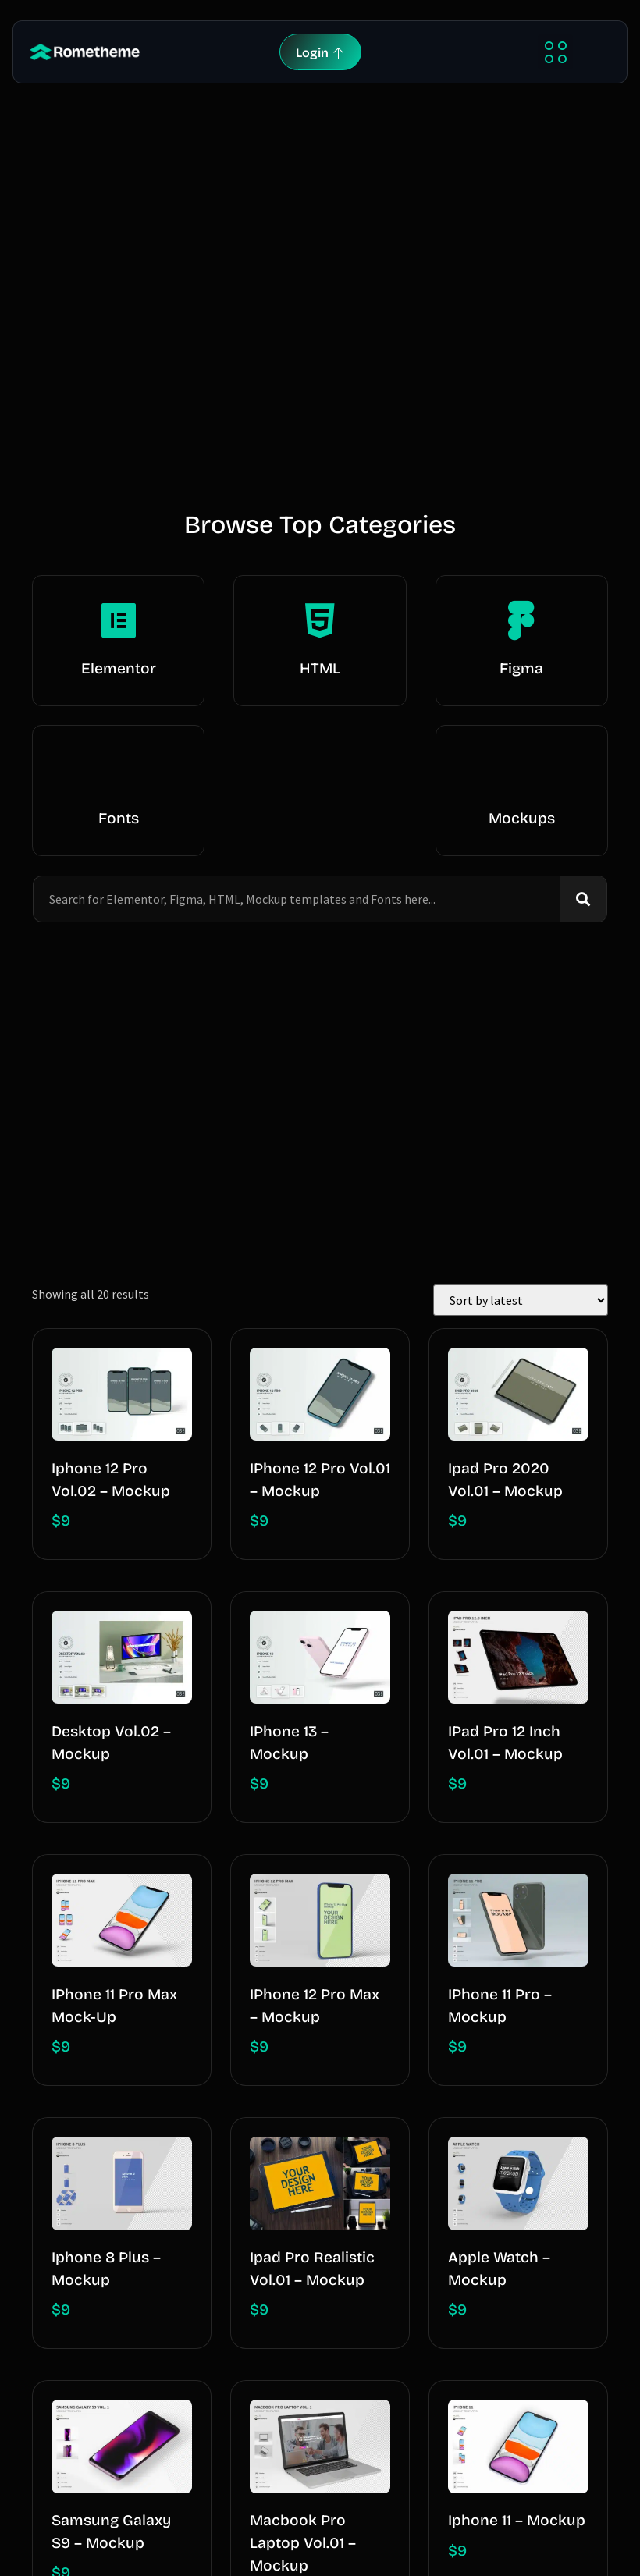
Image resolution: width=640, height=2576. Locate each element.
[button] (555, 51)
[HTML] (320, 620)
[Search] (583, 899)
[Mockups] (521, 770)
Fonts (118, 818)
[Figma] (521, 620)
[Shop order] (520, 1300)
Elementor (118, 668)
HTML (320, 668)
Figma (521, 668)
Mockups (522, 818)
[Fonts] (118, 770)
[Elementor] (118, 620)
